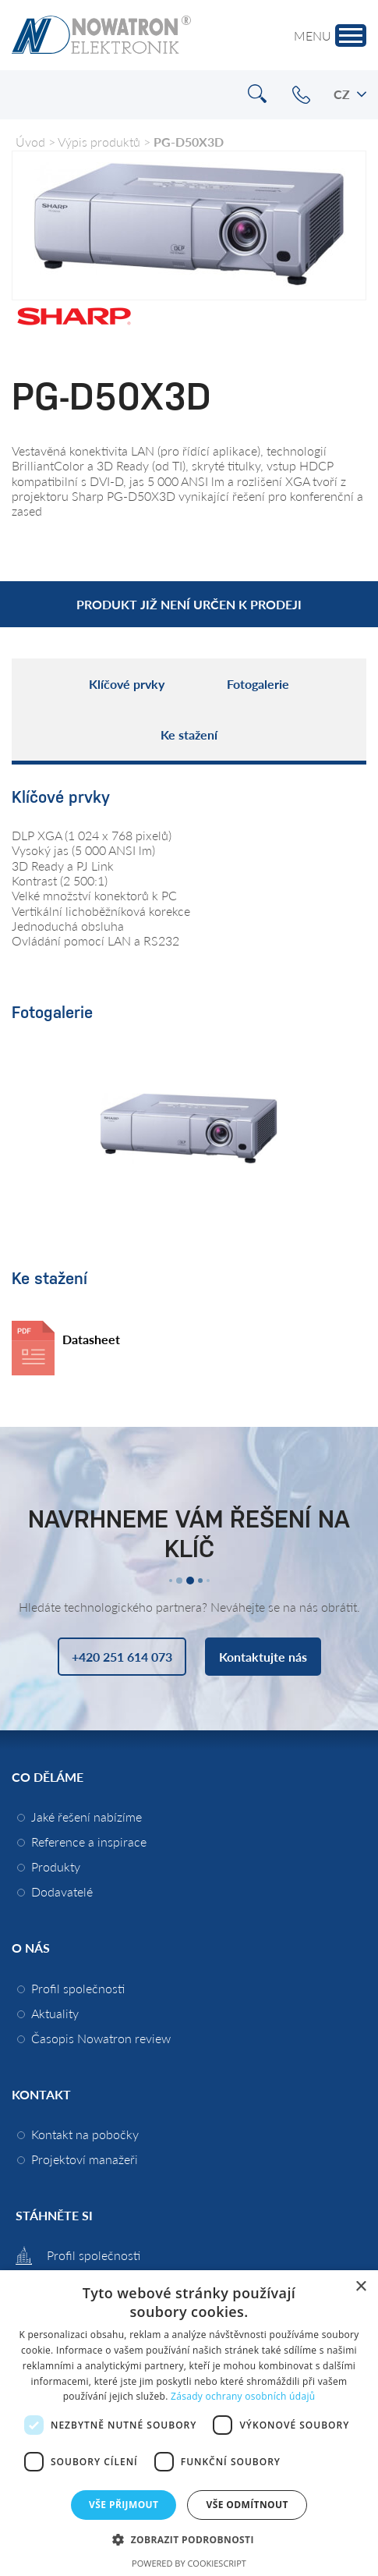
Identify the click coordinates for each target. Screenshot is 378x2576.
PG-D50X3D (189, 142)
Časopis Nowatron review (101, 2038)
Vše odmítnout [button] (247, 2504)
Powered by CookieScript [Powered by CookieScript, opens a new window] (189, 2563)
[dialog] (189, 2423)
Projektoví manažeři (84, 2159)
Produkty (55, 1866)
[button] (189, 2539)
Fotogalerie (258, 684)
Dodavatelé (62, 1891)
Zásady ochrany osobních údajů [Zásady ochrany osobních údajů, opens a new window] (243, 2396)
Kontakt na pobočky (85, 2134)
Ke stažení (189, 734)
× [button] (360, 2287)
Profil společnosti (78, 1988)
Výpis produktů (99, 142)
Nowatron (101, 35)
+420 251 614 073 (301, 95)
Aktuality (55, 2013)
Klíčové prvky (126, 684)
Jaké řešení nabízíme (86, 1817)
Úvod (30, 142)
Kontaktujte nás (263, 1657)
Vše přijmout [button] (123, 2504)
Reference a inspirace (89, 1841)
